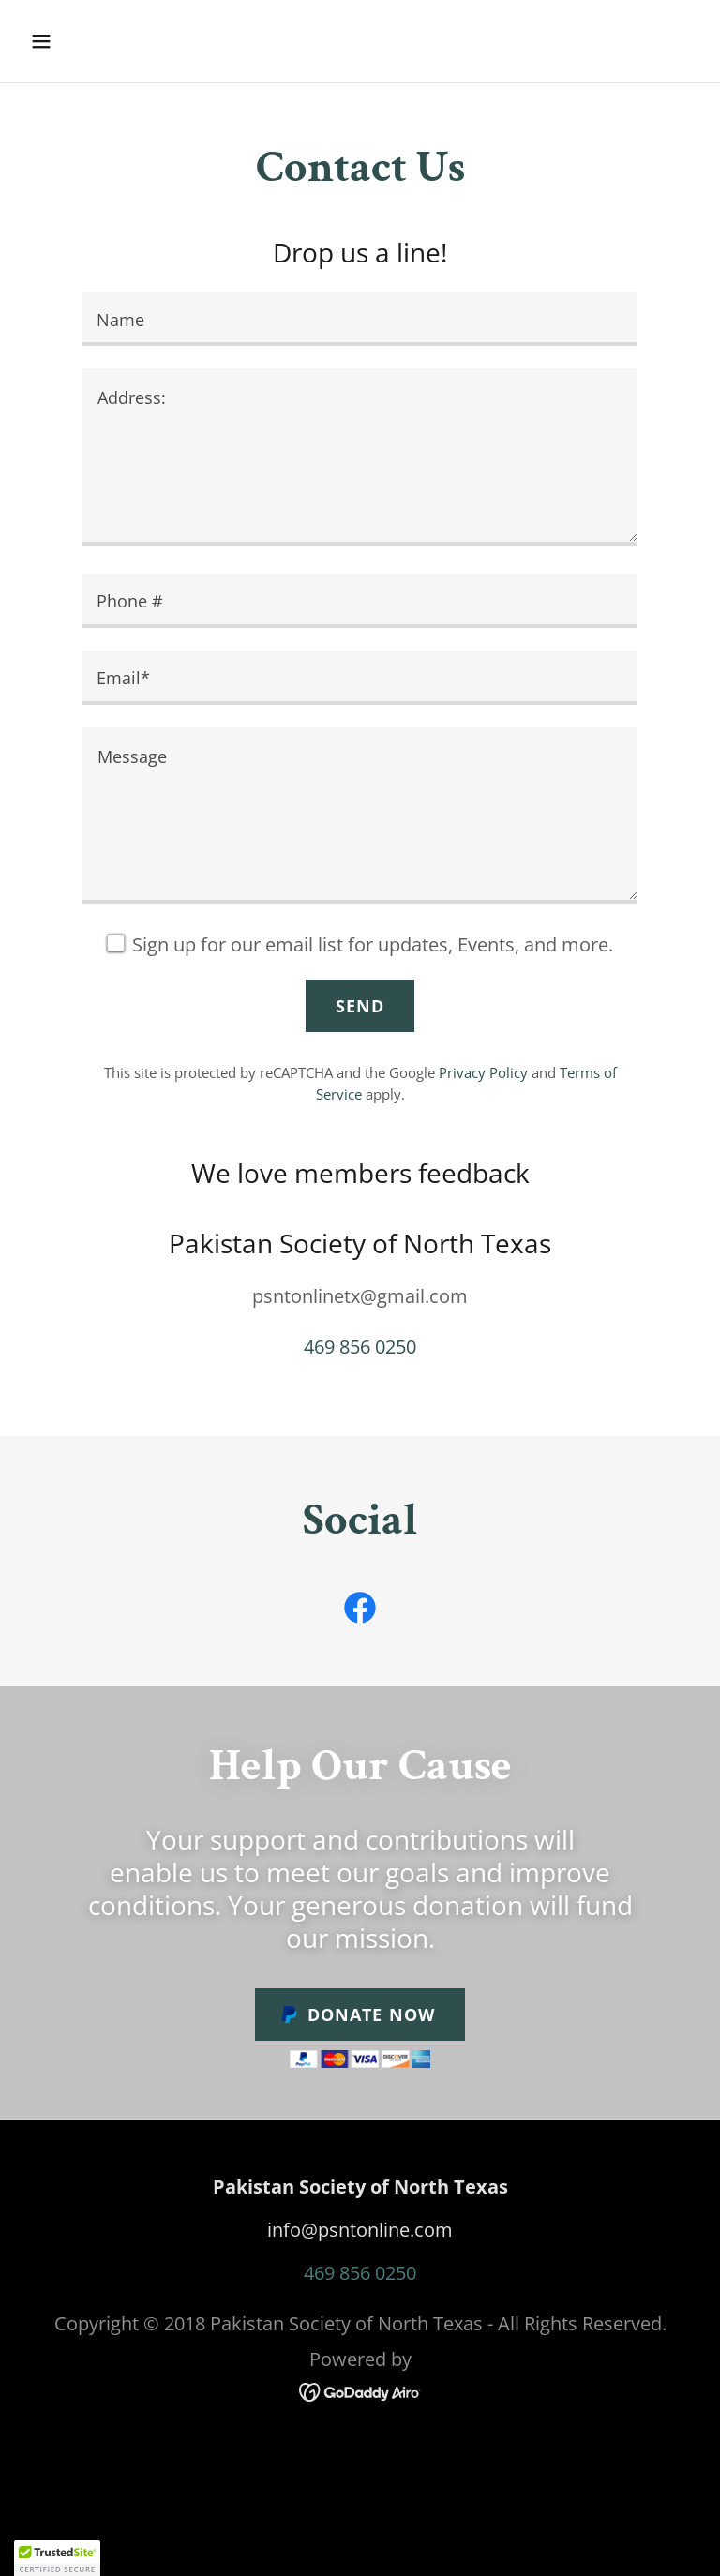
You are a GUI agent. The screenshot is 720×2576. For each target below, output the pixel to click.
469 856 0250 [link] (360, 1346)
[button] (99, 41)
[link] (360, 1611)
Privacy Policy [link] (483, 1072)
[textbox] (360, 319)
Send (360, 1006)
